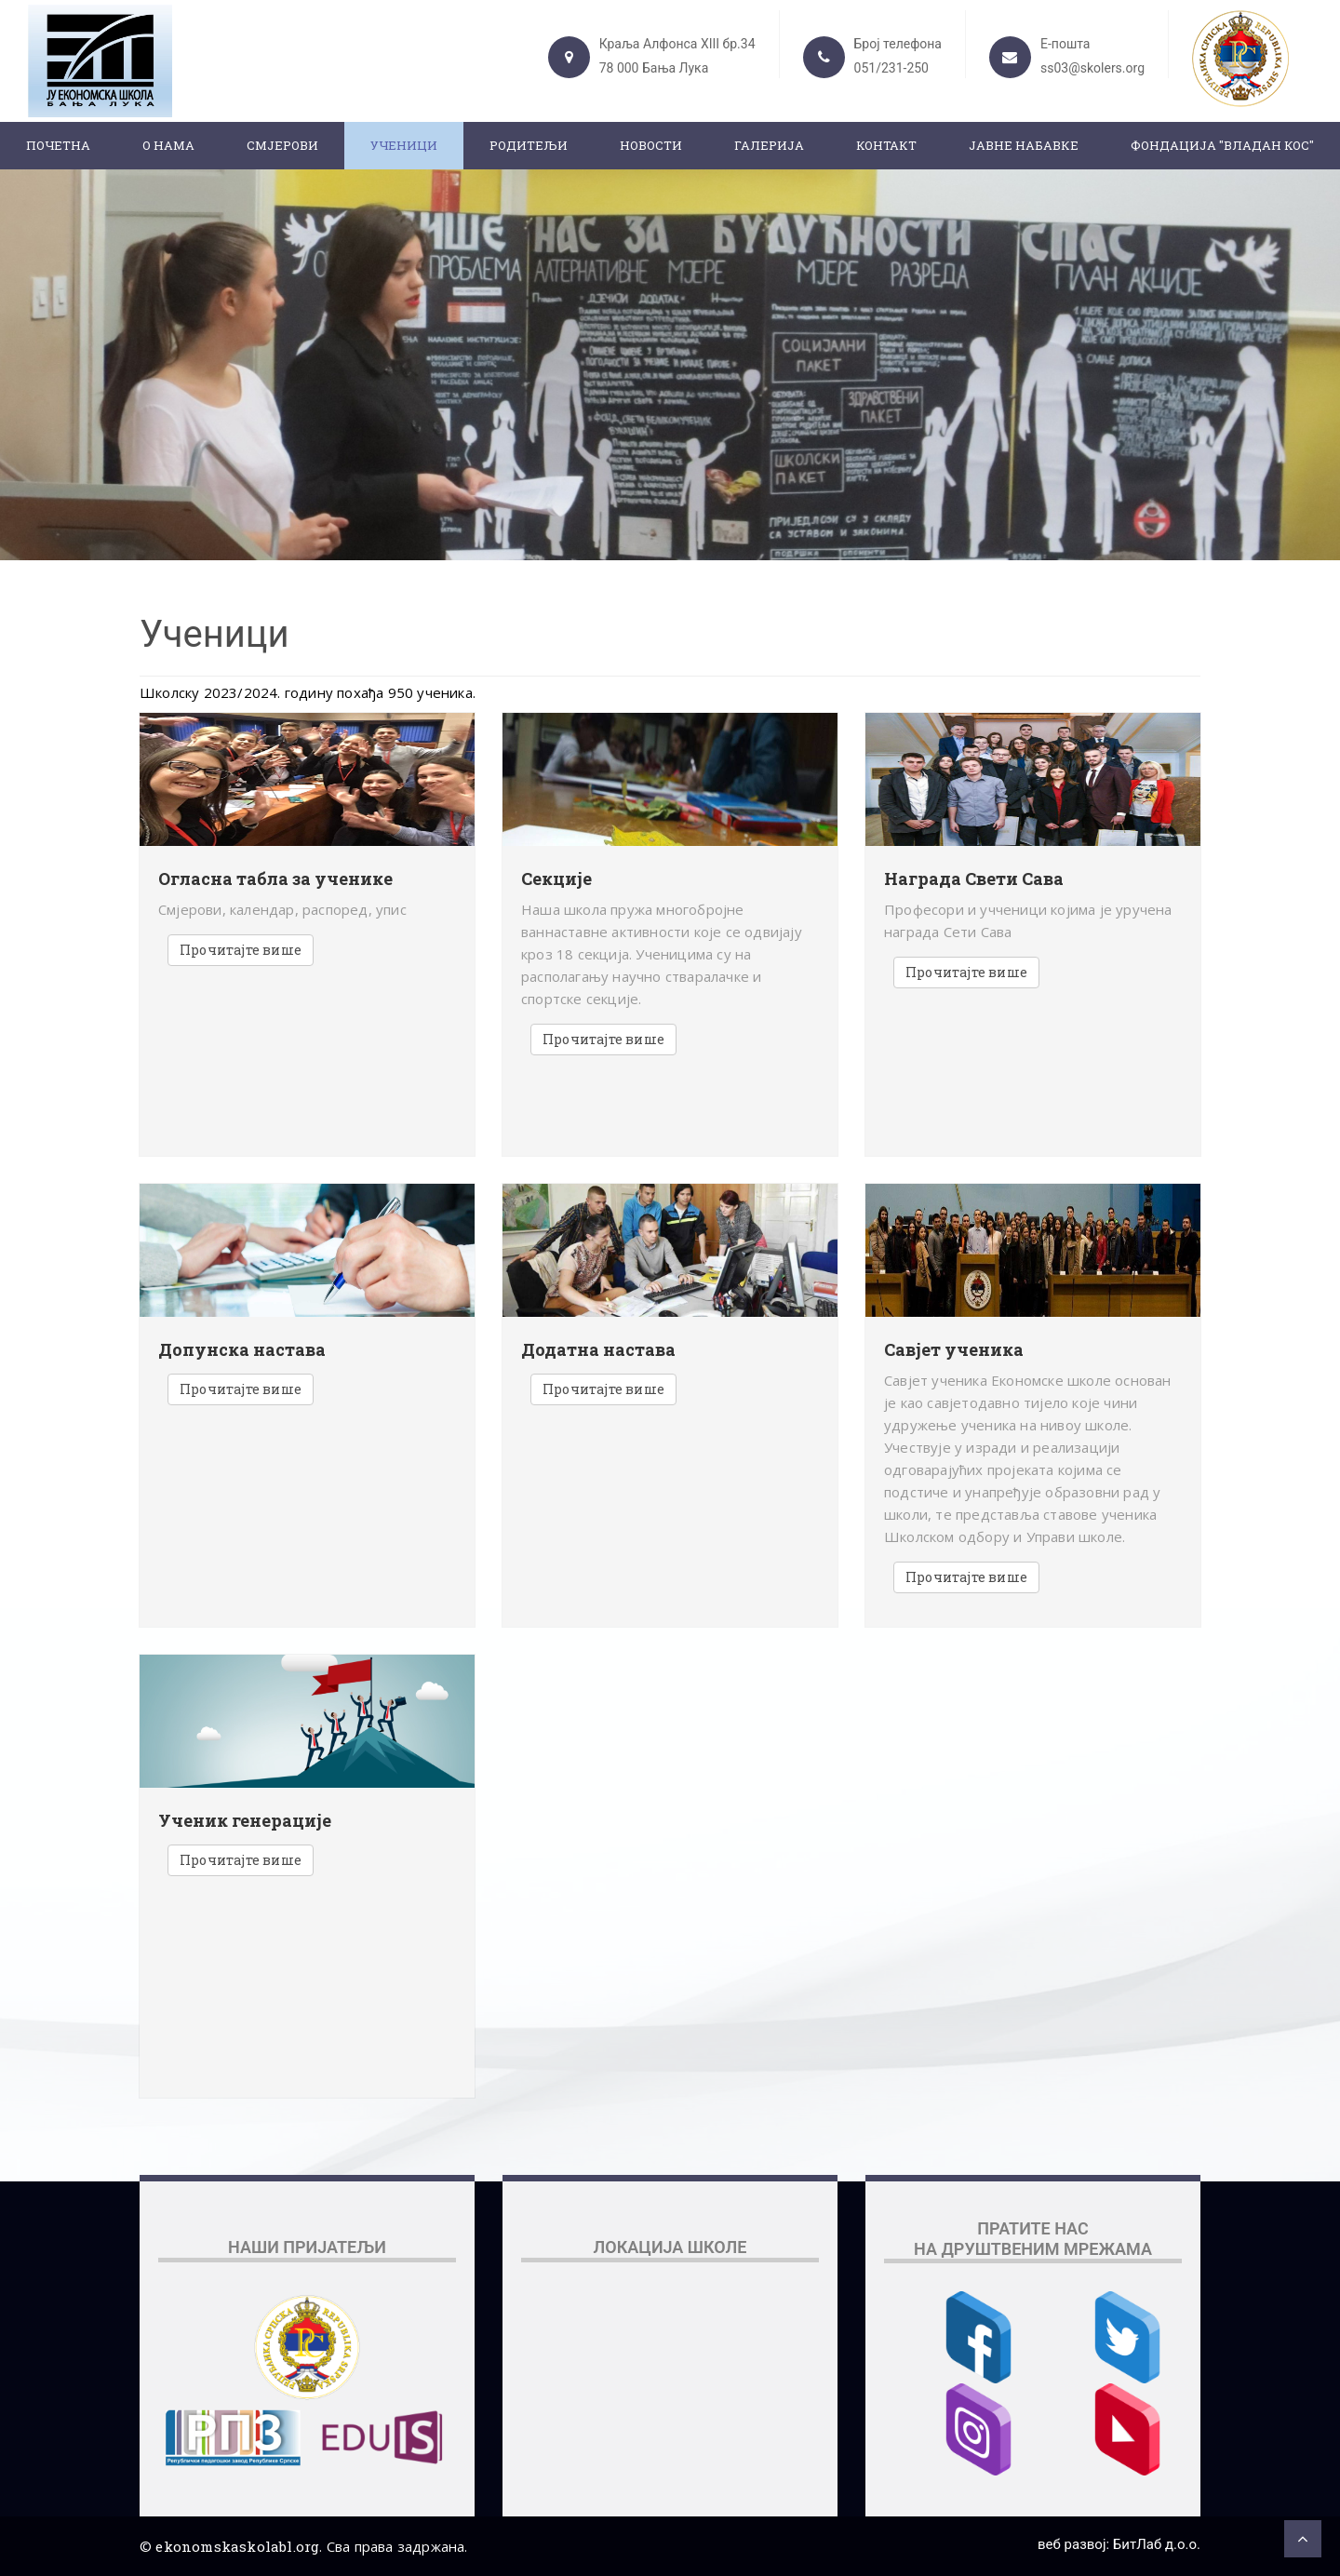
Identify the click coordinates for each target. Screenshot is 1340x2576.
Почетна (58, 145)
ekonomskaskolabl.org (237, 2546)
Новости (651, 145)
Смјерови (282, 145)
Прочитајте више (241, 950)
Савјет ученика (954, 1350)
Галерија (769, 145)
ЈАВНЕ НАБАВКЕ (1024, 145)
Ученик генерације (244, 1821)
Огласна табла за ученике (275, 879)
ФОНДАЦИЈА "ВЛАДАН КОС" (1222, 145)
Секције (556, 879)
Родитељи (528, 145)
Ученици (403, 145)
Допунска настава (242, 1350)
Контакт (886, 145)
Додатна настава (598, 1350)
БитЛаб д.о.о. (1156, 2544)
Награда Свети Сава (974, 879)
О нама (168, 145)
